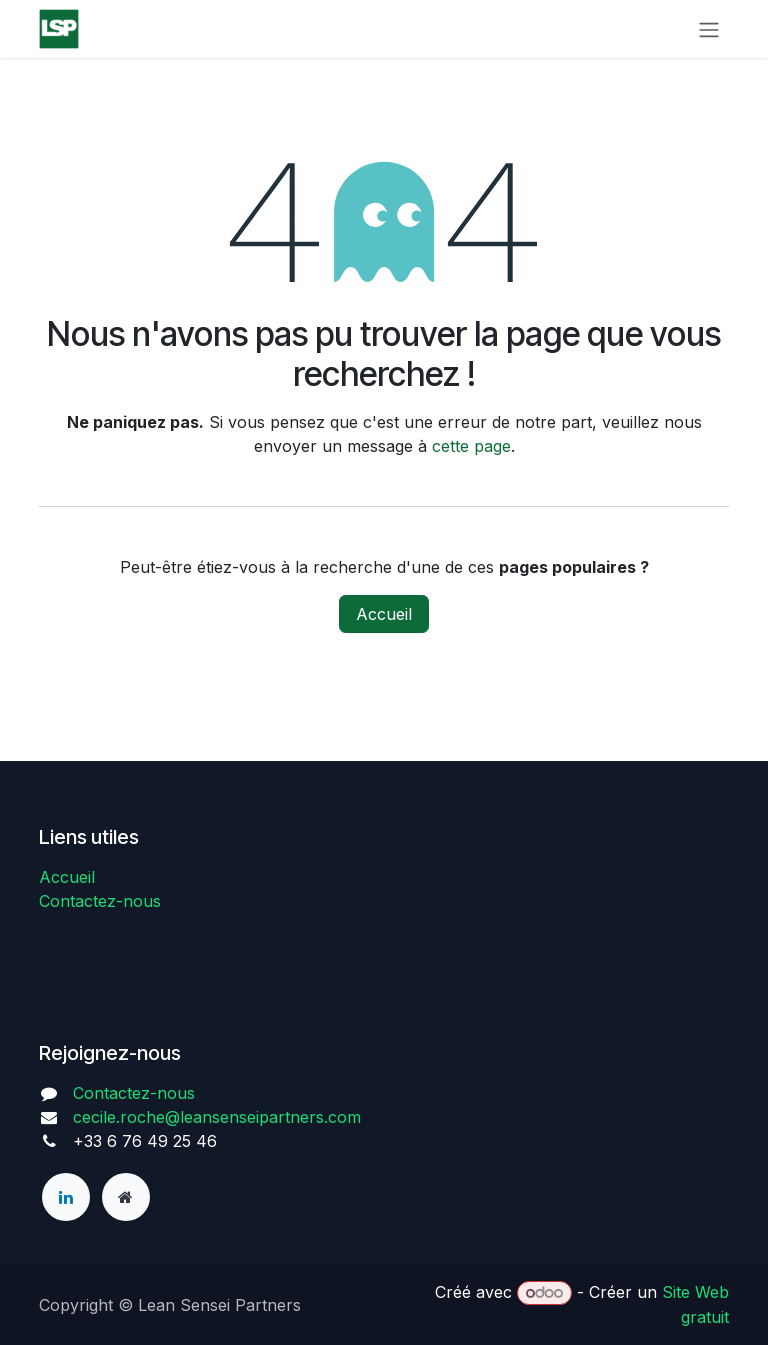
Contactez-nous (100, 901)
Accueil (384, 614)
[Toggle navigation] (709, 29)
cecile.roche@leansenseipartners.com (217, 1117)
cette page (471, 446)
